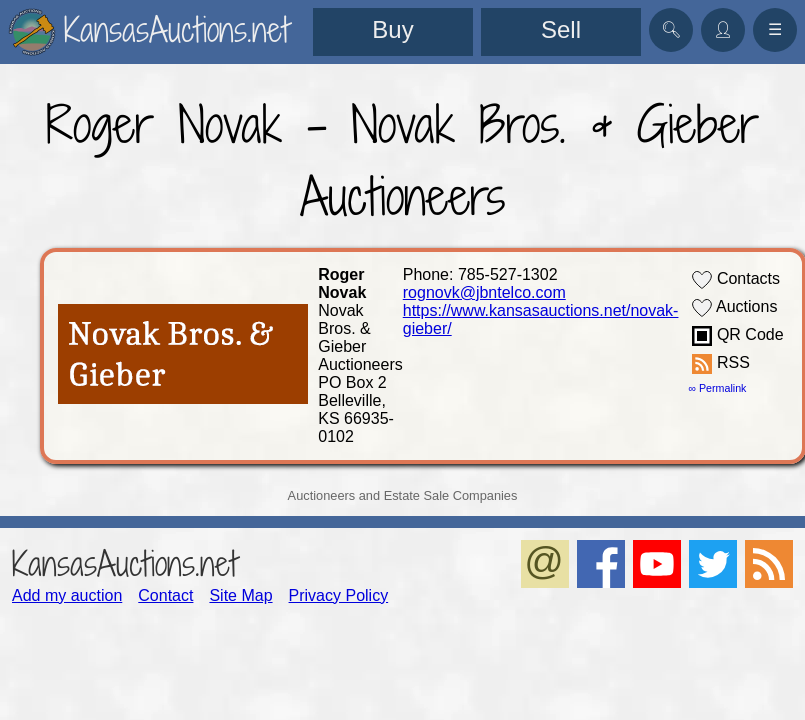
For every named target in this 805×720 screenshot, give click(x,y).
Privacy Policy (339, 595)
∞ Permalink (717, 388)
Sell (561, 29)
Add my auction (67, 595)
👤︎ (723, 29)
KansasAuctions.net (124, 563)
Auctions (734, 308)
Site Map (240, 595)
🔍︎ (671, 29)
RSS (720, 364)
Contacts (736, 280)
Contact (165, 595)
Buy (392, 29)
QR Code (737, 336)
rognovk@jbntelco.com (484, 292)
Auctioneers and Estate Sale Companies (403, 495)
